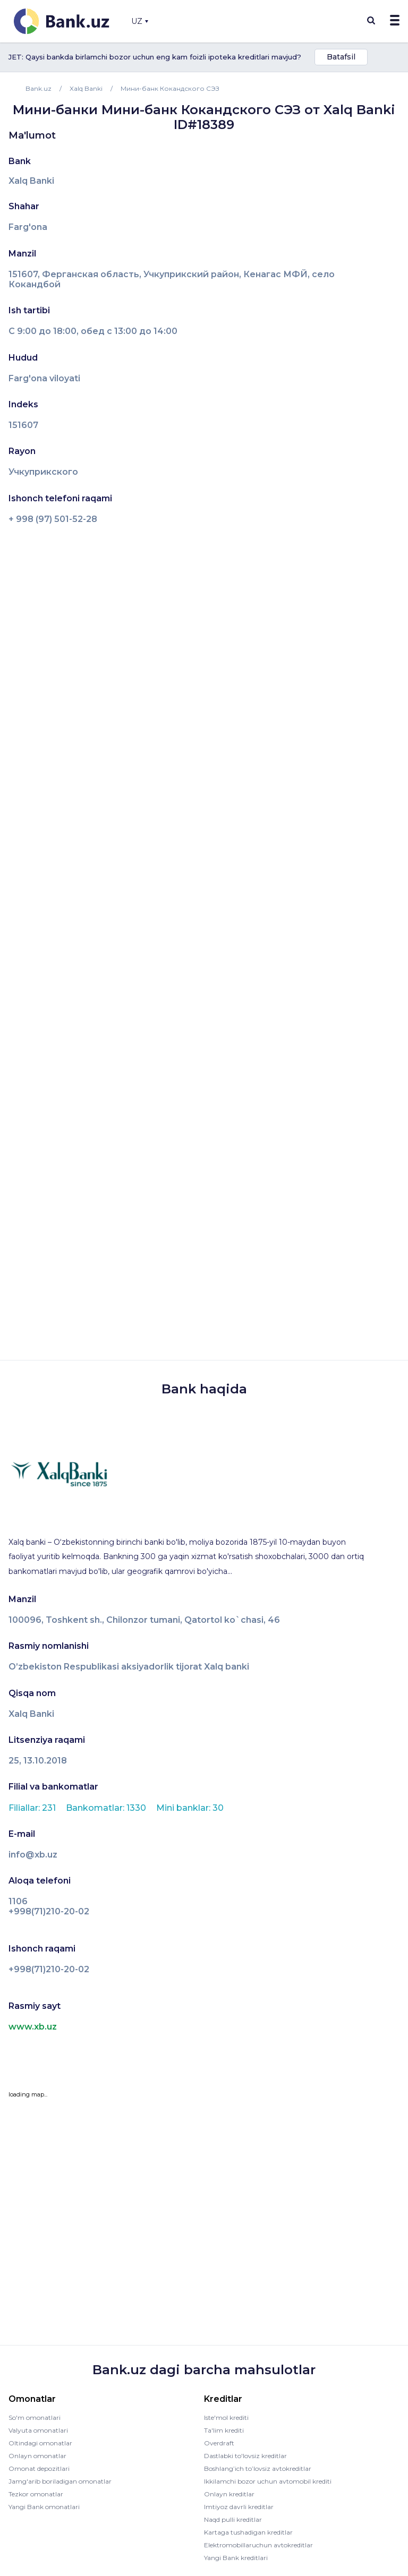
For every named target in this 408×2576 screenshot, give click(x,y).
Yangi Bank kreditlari (236, 2558)
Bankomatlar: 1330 (107, 1808)
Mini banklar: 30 (190, 1808)
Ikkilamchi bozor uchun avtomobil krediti (268, 2481)
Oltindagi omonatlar (40, 2443)
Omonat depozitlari (39, 2468)
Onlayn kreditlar (229, 2494)
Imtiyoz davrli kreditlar (239, 2507)
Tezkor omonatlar (35, 2494)
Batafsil (341, 57)
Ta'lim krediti (224, 2430)
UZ (139, 21)
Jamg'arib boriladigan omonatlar (60, 2481)
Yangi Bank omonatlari (44, 2507)
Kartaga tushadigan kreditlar (248, 2532)
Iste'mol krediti (226, 2417)
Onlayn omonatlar (37, 2456)
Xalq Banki (31, 181)
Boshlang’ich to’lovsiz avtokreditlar (257, 2468)
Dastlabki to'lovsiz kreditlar (245, 2456)
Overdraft (219, 2443)
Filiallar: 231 (33, 1808)
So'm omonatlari (34, 2417)
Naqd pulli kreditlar (233, 2519)
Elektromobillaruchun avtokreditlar (258, 2545)
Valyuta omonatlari (38, 2430)
